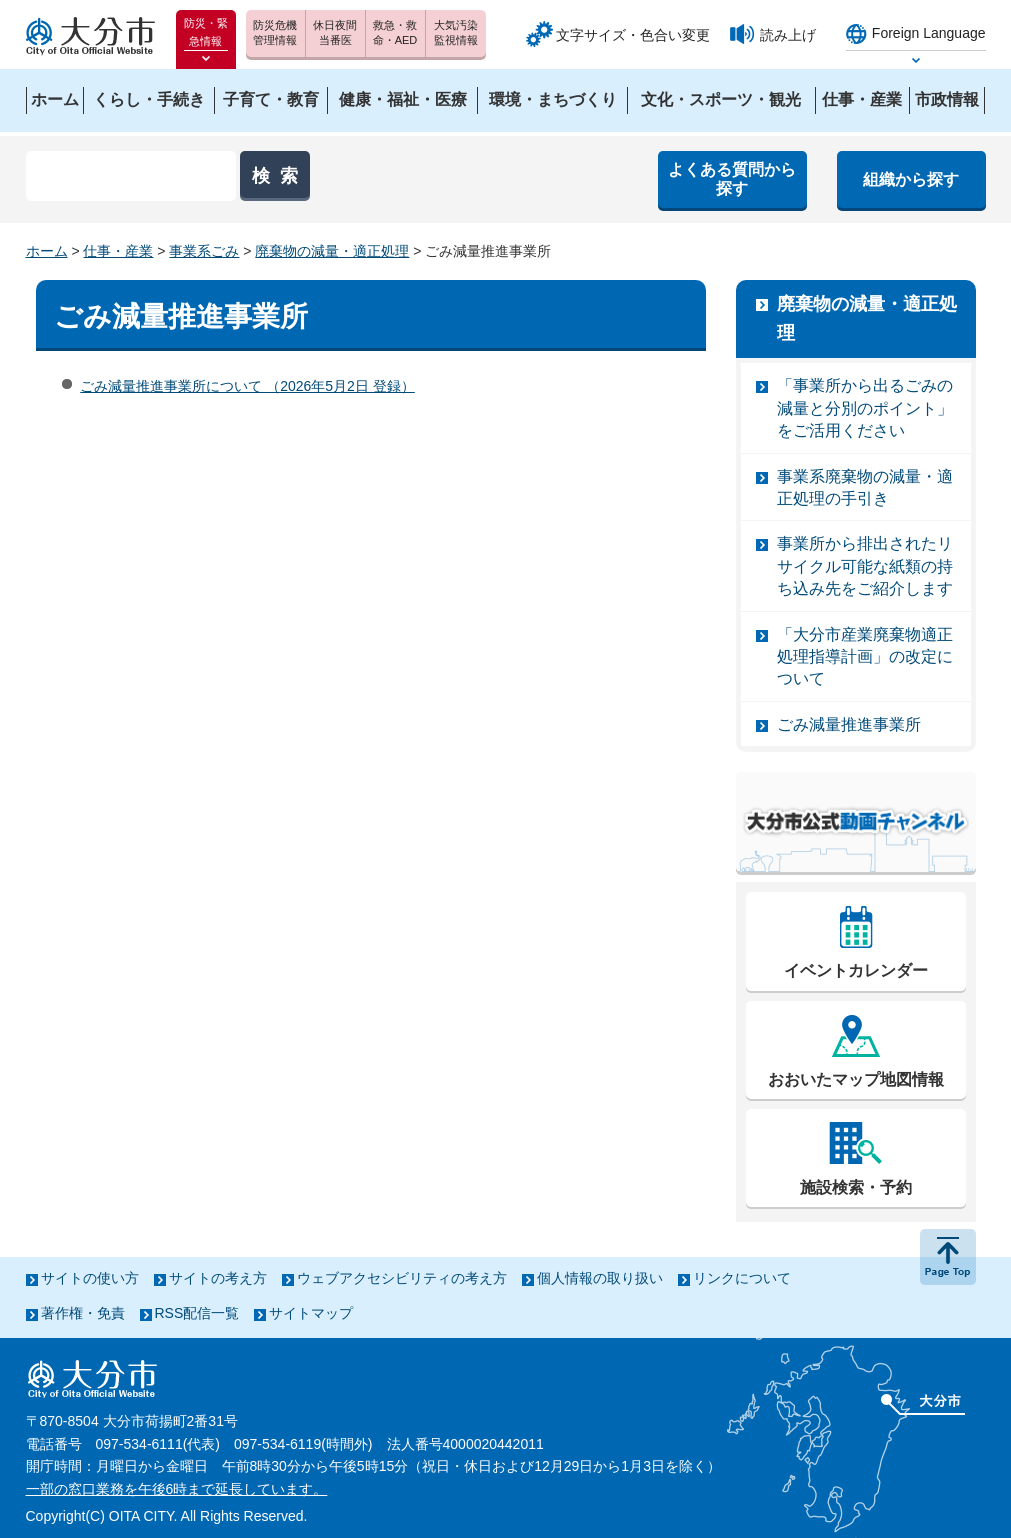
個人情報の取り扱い (600, 1278)
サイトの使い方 (90, 1278)
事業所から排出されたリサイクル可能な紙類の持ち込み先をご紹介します (865, 566)
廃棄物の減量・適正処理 (332, 251)
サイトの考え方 (218, 1278)
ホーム (47, 251)
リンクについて (742, 1278)
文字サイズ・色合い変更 (633, 35)
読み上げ (788, 35)
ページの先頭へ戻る (948, 1257)
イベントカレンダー (856, 970)
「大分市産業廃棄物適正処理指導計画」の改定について (865, 657)
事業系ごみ (204, 251)
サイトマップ (311, 1313)
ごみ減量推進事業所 (849, 724)
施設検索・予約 (856, 1187)
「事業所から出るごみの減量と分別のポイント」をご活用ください (865, 408)
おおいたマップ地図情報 (856, 1079)
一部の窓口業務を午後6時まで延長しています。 (177, 1489)
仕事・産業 (118, 251)
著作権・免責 (83, 1313)
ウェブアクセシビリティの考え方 (402, 1278)
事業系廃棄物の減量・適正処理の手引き (865, 487)
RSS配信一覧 (197, 1313)
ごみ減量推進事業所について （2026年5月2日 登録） (247, 386)
